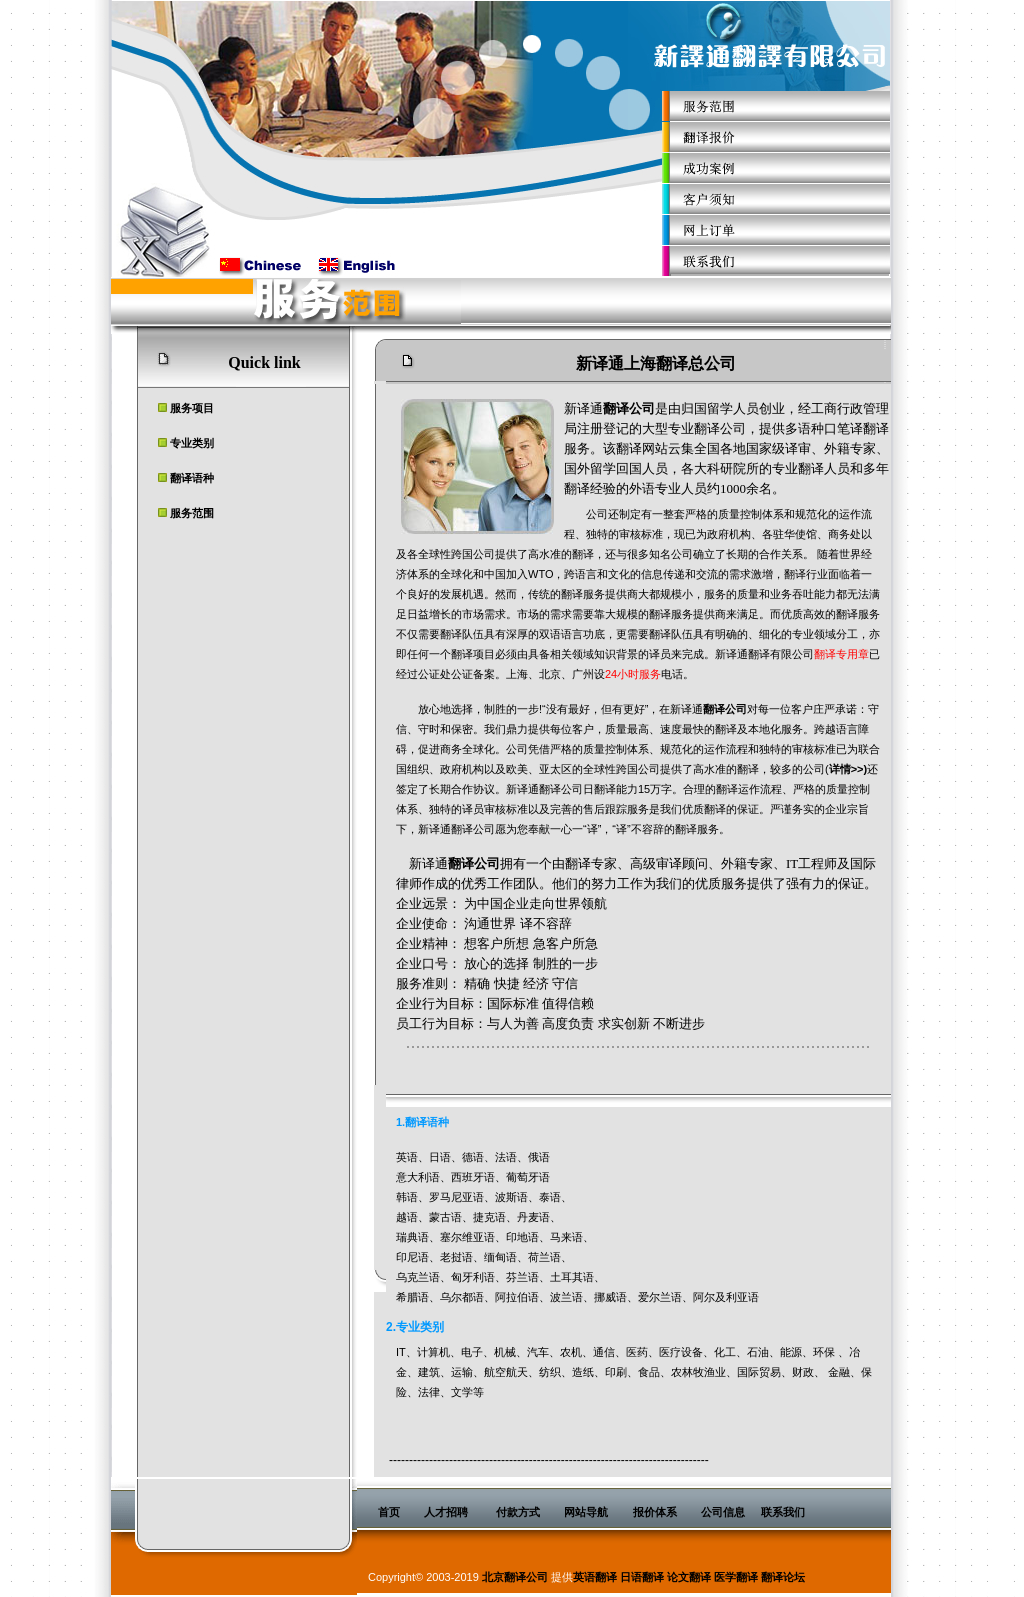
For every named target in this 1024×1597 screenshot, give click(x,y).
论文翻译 (689, 1577)
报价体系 (655, 1512)
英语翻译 (595, 1577)
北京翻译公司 (515, 1577)
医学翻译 (736, 1577)
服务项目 (192, 408)
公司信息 (723, 1512)
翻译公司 (629, 408)
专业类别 (192, 443)
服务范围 (192, 513)
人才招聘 (446, 1512)
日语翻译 (642, 1577)
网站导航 (586, 1512)
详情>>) (848, 769)
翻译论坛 (783, 1577)
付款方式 (518, 1512)
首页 (389, 1512)
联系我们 (783, 1512)
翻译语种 (192, 478)
